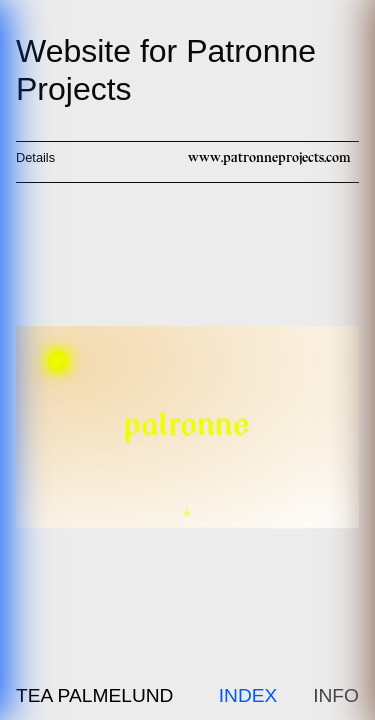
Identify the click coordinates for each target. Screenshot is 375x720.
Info (336, 695)
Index (248, 695)
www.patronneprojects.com (269, 157)
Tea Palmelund (94, 695)
